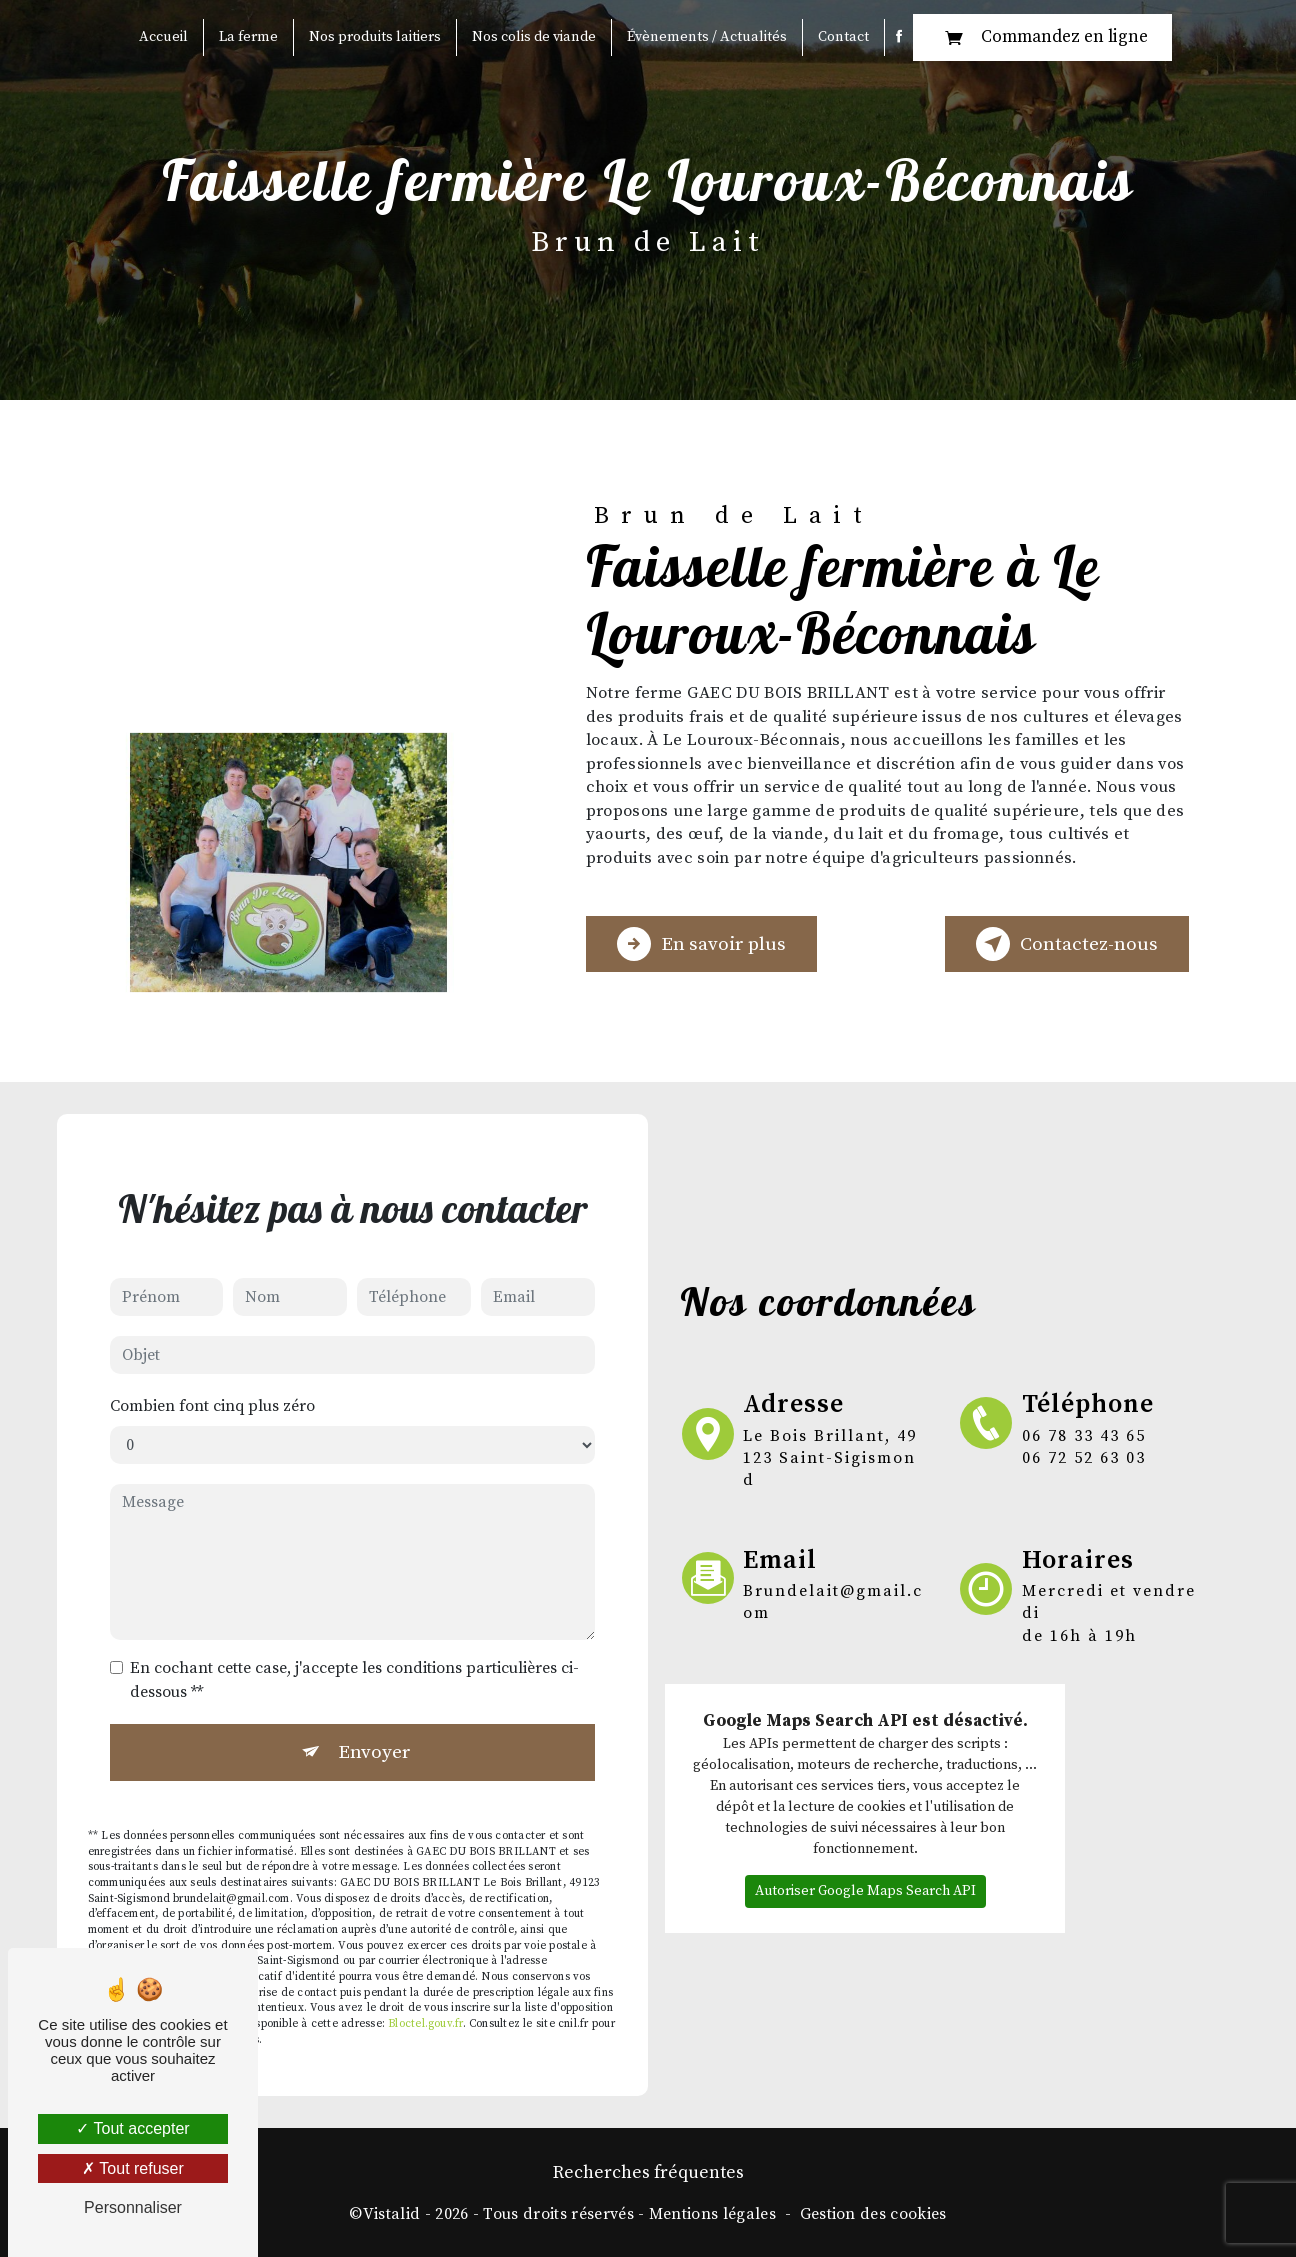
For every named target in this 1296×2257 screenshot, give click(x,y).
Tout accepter (132, 2128)
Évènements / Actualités (707, 37)
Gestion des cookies (873, 2214)
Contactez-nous (1067, 944)
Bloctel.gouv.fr (425, 1998)
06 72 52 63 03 (1084, 1458)
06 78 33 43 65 (1084, 1436)
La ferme (248, 37)
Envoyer (374, 1726)
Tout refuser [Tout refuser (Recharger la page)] (133, 2168)
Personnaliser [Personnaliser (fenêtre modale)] (133, 2207)
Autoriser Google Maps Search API (865, 1865)
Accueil (163, 37)
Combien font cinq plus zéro (212, 1380)
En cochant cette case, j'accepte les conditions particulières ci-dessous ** (354, 1654)
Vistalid (392, 2214)
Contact (843, 37)
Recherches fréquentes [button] (648, 2173)
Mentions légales (712, 2214)
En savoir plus (701, 944)
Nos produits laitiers (375, 37)
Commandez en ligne (1042, 38)
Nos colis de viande (534, 37)
